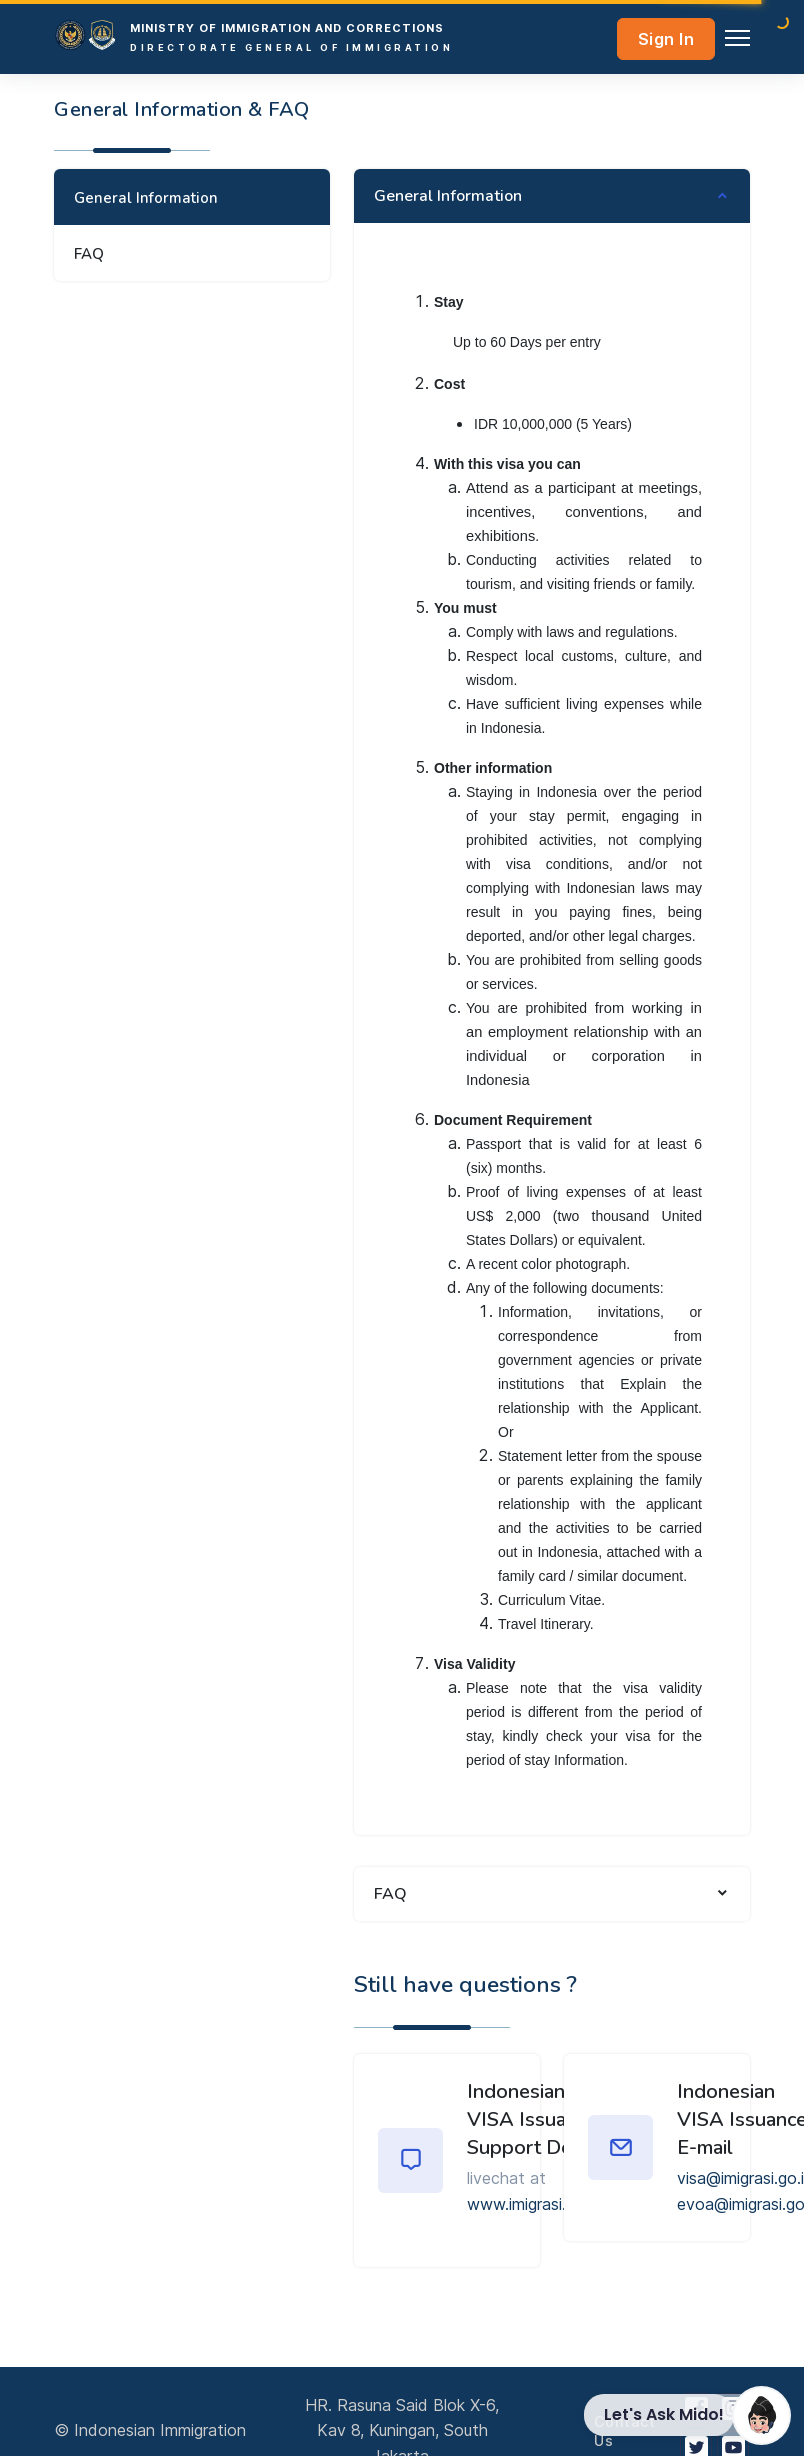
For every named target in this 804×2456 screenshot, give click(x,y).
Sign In (666, 39)
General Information (146, 198)
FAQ (89, 254)
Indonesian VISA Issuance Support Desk (532, 2119)
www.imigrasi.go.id (534, 2204)
